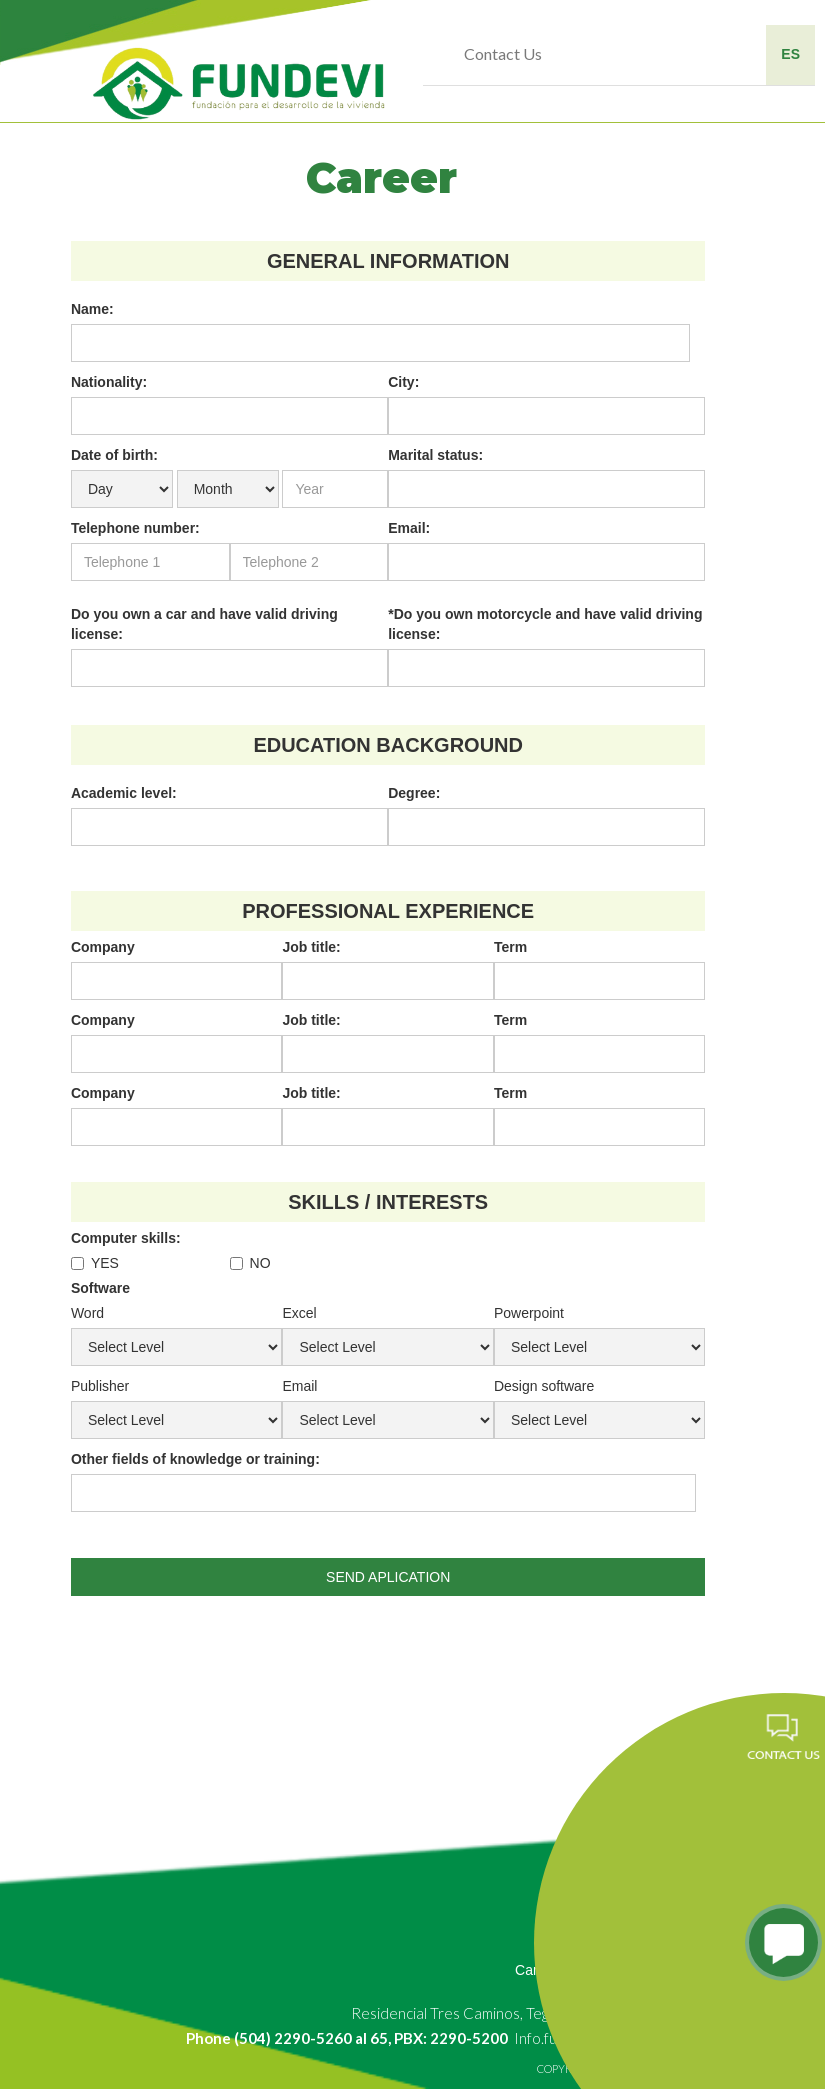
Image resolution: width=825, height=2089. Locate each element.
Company (103, 947)
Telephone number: (135, 528)
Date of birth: (114, 455)
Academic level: (124, 793)
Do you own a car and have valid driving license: (204, 624)
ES (790, 54)
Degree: (414, 793)
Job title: (311, 947)
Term (510, 947)
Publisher (100, 1386)
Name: (92, 309)
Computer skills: (126, 1238)
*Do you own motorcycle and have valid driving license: (545, 624)
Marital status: (435, 455)
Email (299, 1386)
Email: (409, 528)
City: (403, 382)
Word (87, 1313)
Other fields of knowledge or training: (195, 1459)
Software (100, 1288)
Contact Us (503, 53)
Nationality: (109, 382)
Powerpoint (529, 1313)
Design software (544, 1386)
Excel (299, 1313)
